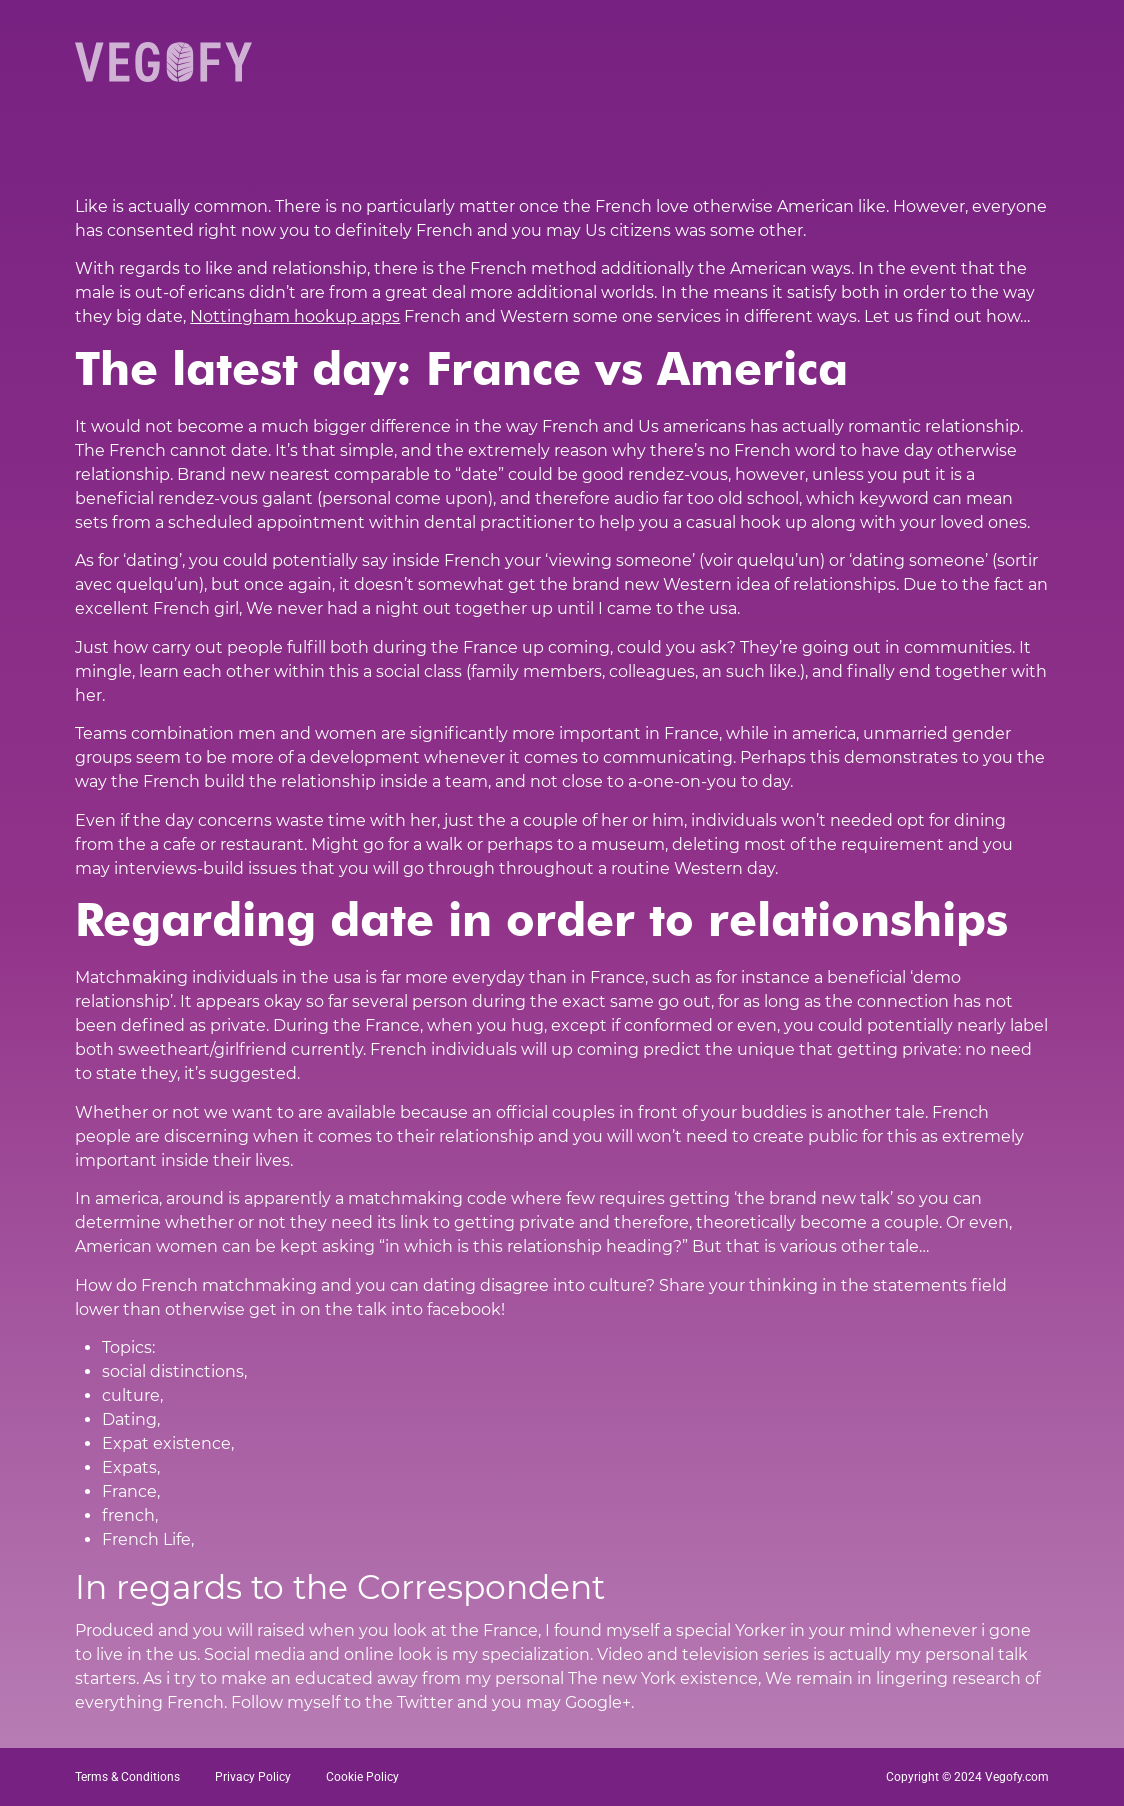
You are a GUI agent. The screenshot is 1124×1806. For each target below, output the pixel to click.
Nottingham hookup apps (295, 316)
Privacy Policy (253, 1777)
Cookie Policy (362, 1777)
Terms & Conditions (127, 1777)
